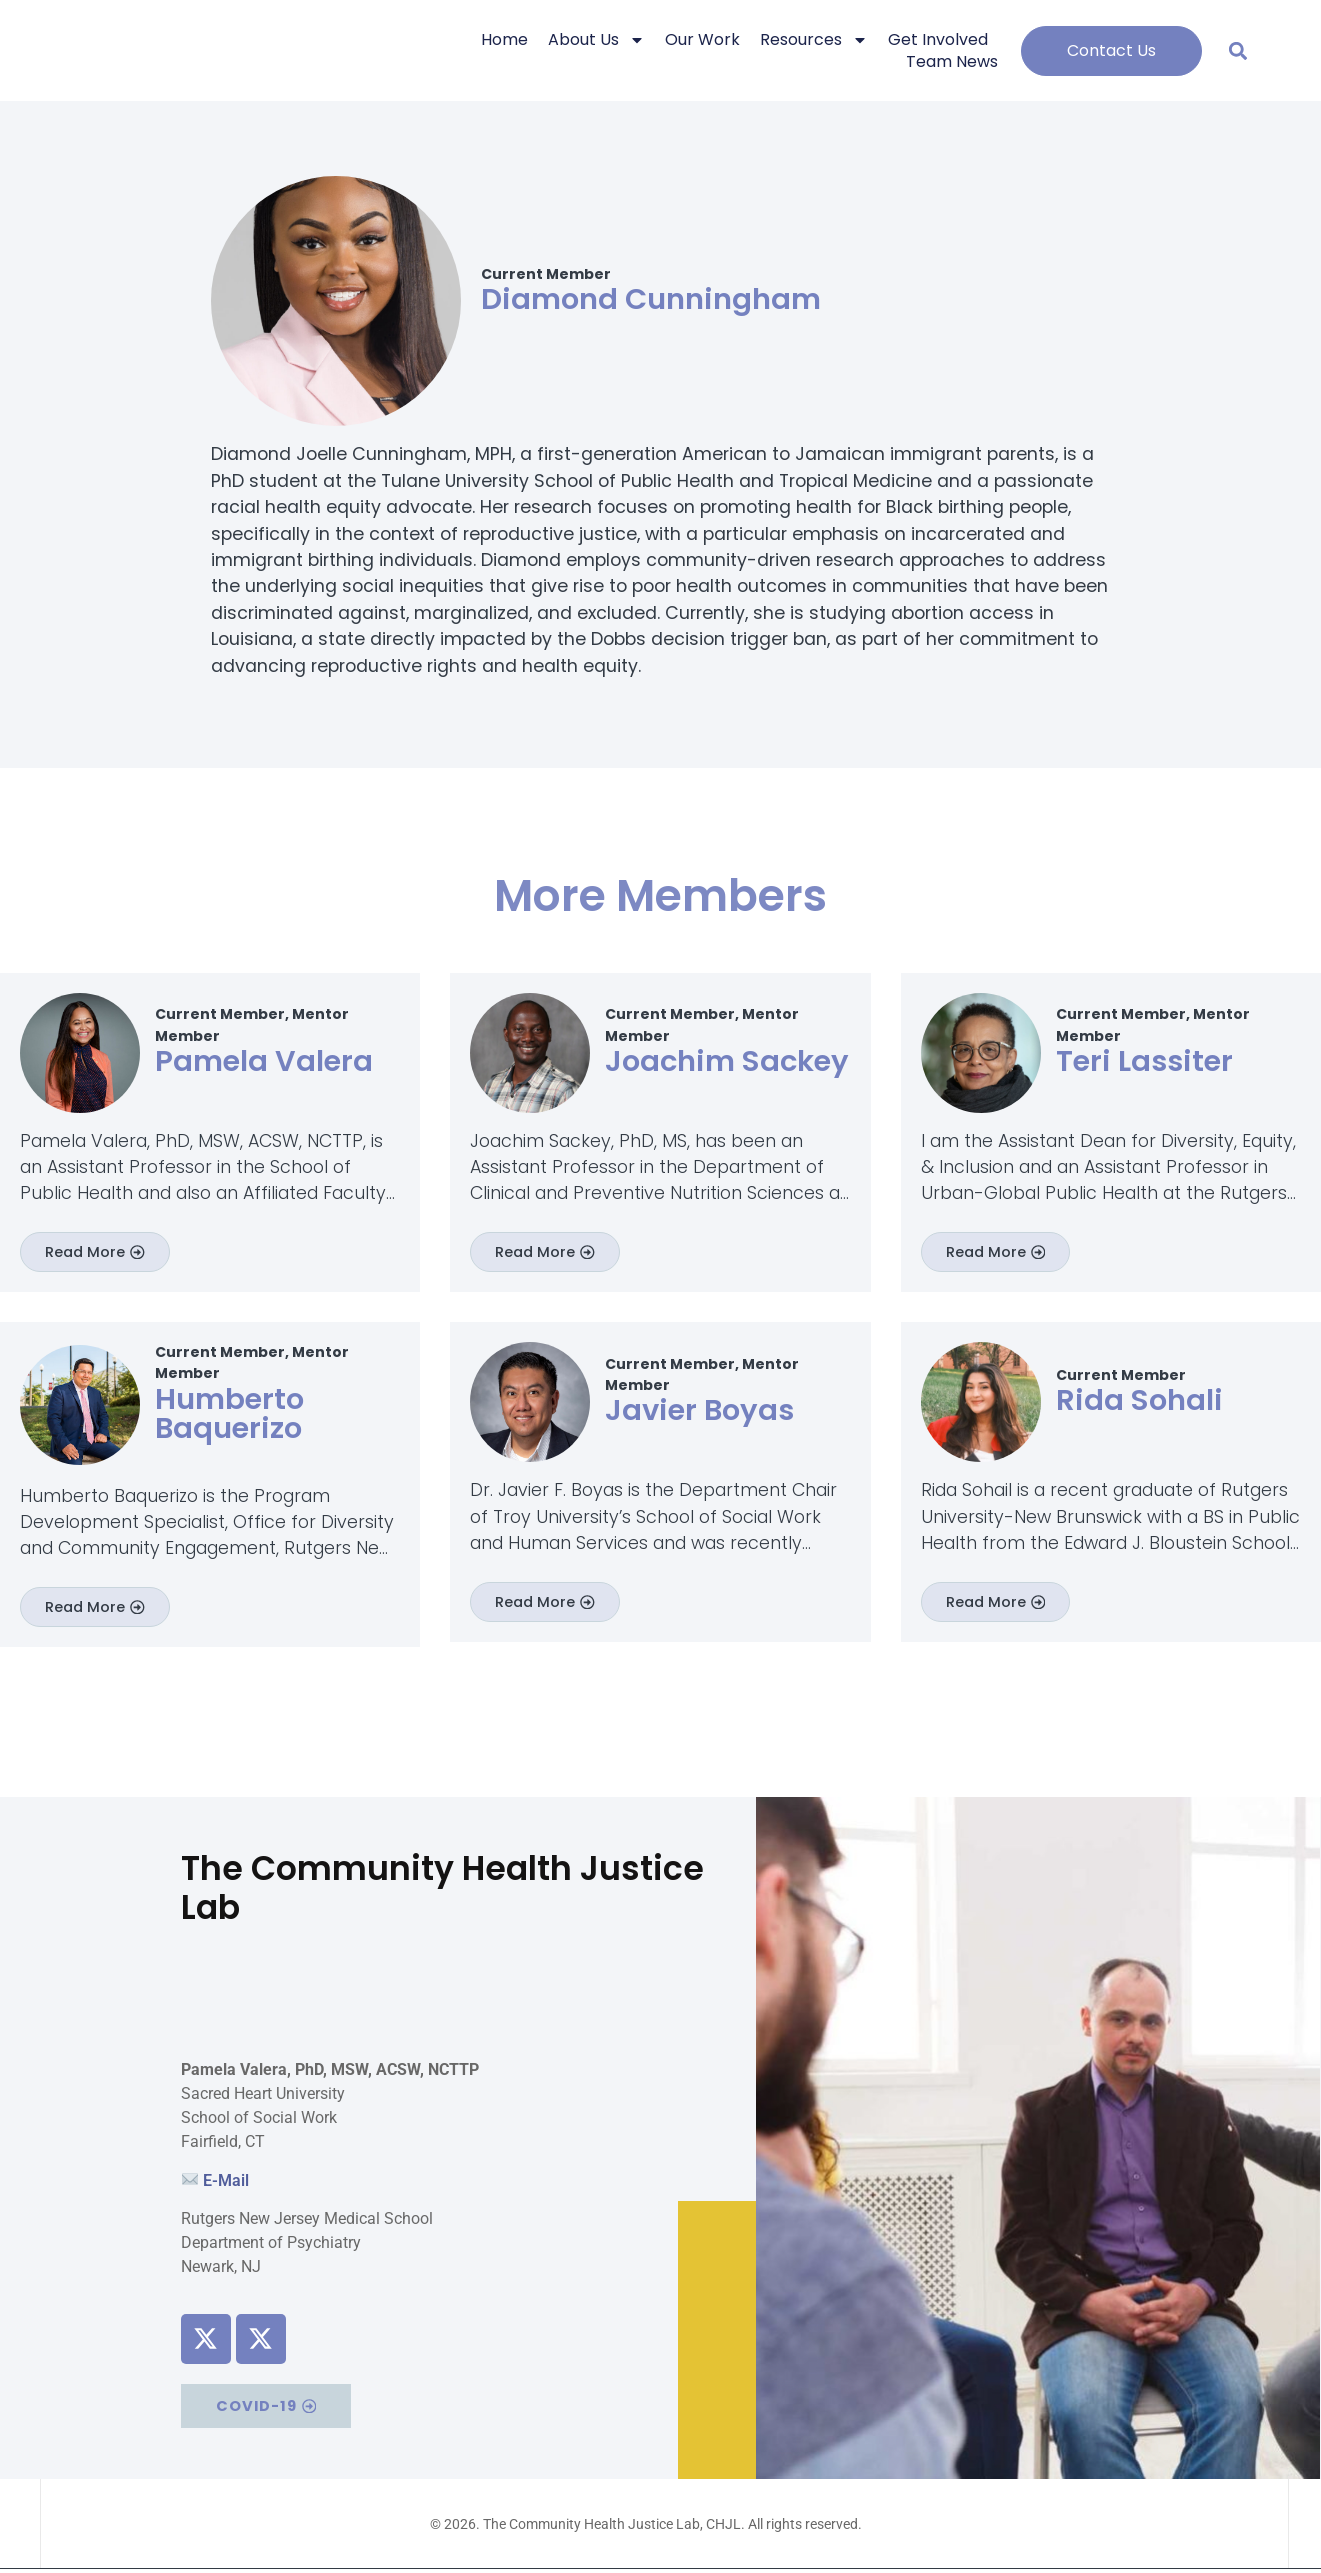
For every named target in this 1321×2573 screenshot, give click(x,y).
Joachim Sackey (727, 1061)
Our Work (702, 40)
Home (504, 40)
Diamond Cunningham (651, 299)
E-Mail (226, 2182)
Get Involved (938, 40)
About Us (596, 40)
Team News (952, 62)
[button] (1238, 50)
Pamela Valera (264, 1061)
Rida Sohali (1139, 1401)
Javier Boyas (699, 1412)
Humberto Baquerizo (229, 1414)
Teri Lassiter (1144, 1061)
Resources (814, 40)
